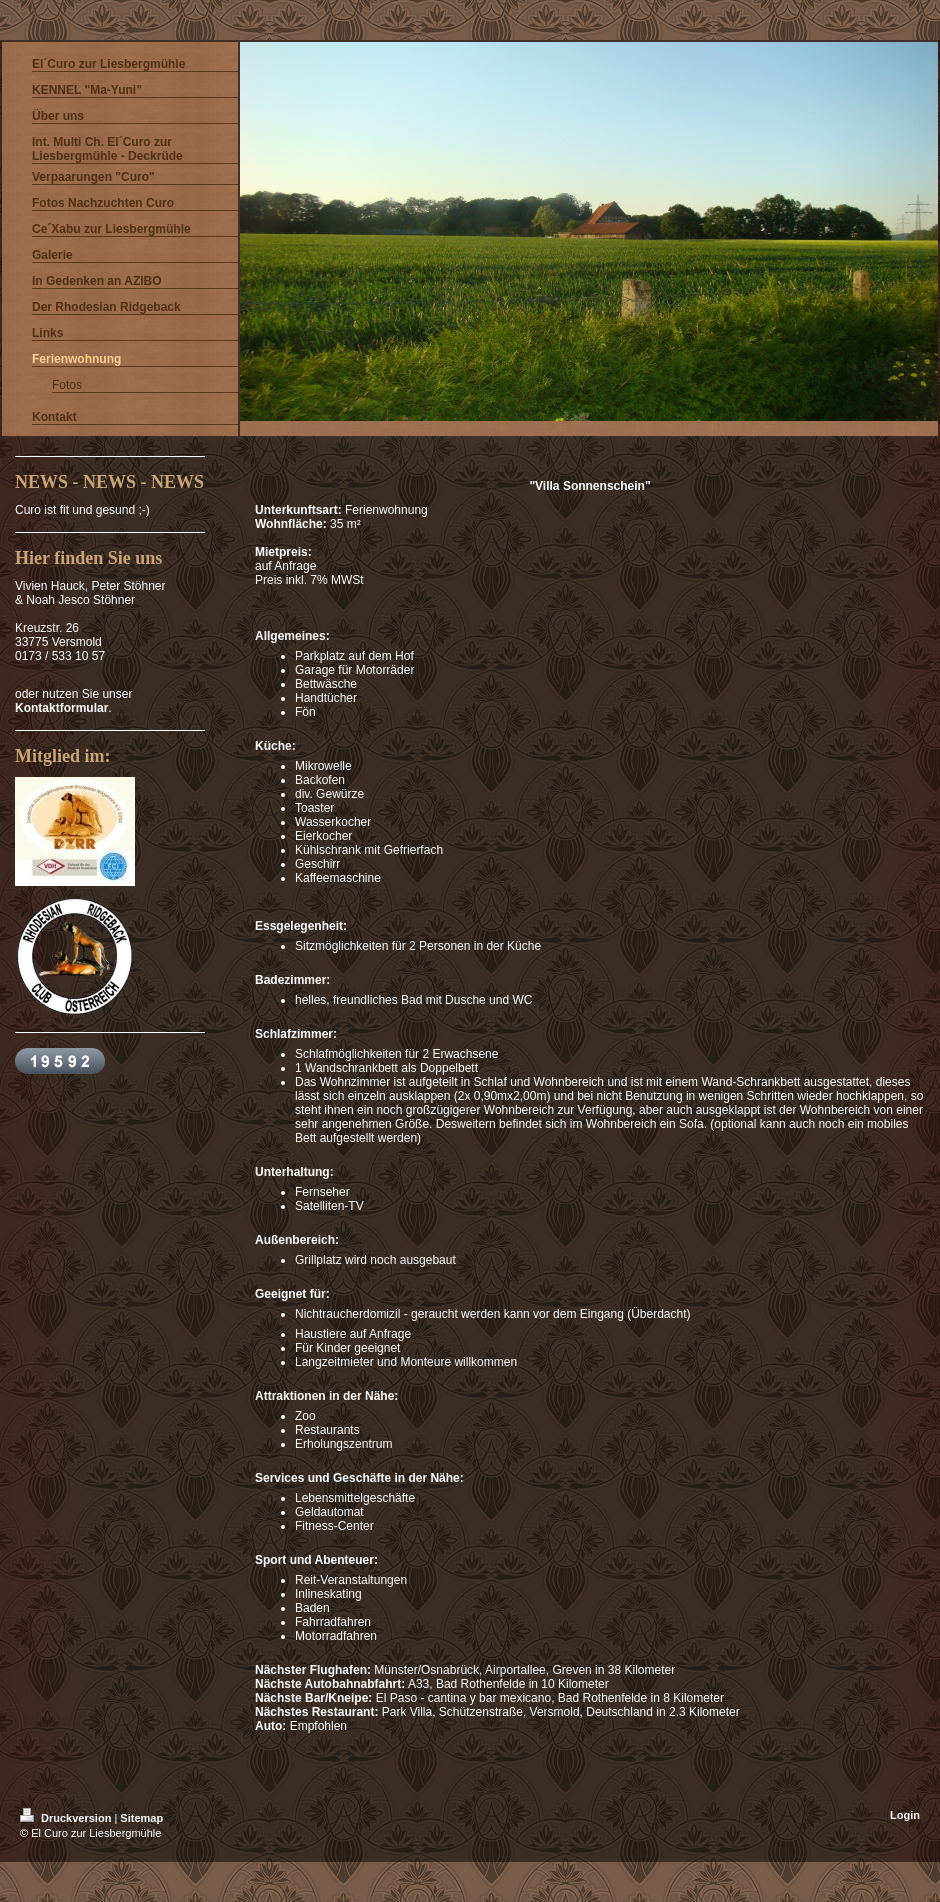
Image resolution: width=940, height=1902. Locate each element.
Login (905, 1815)
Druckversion (67, 1818)
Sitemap (141, 1818)
